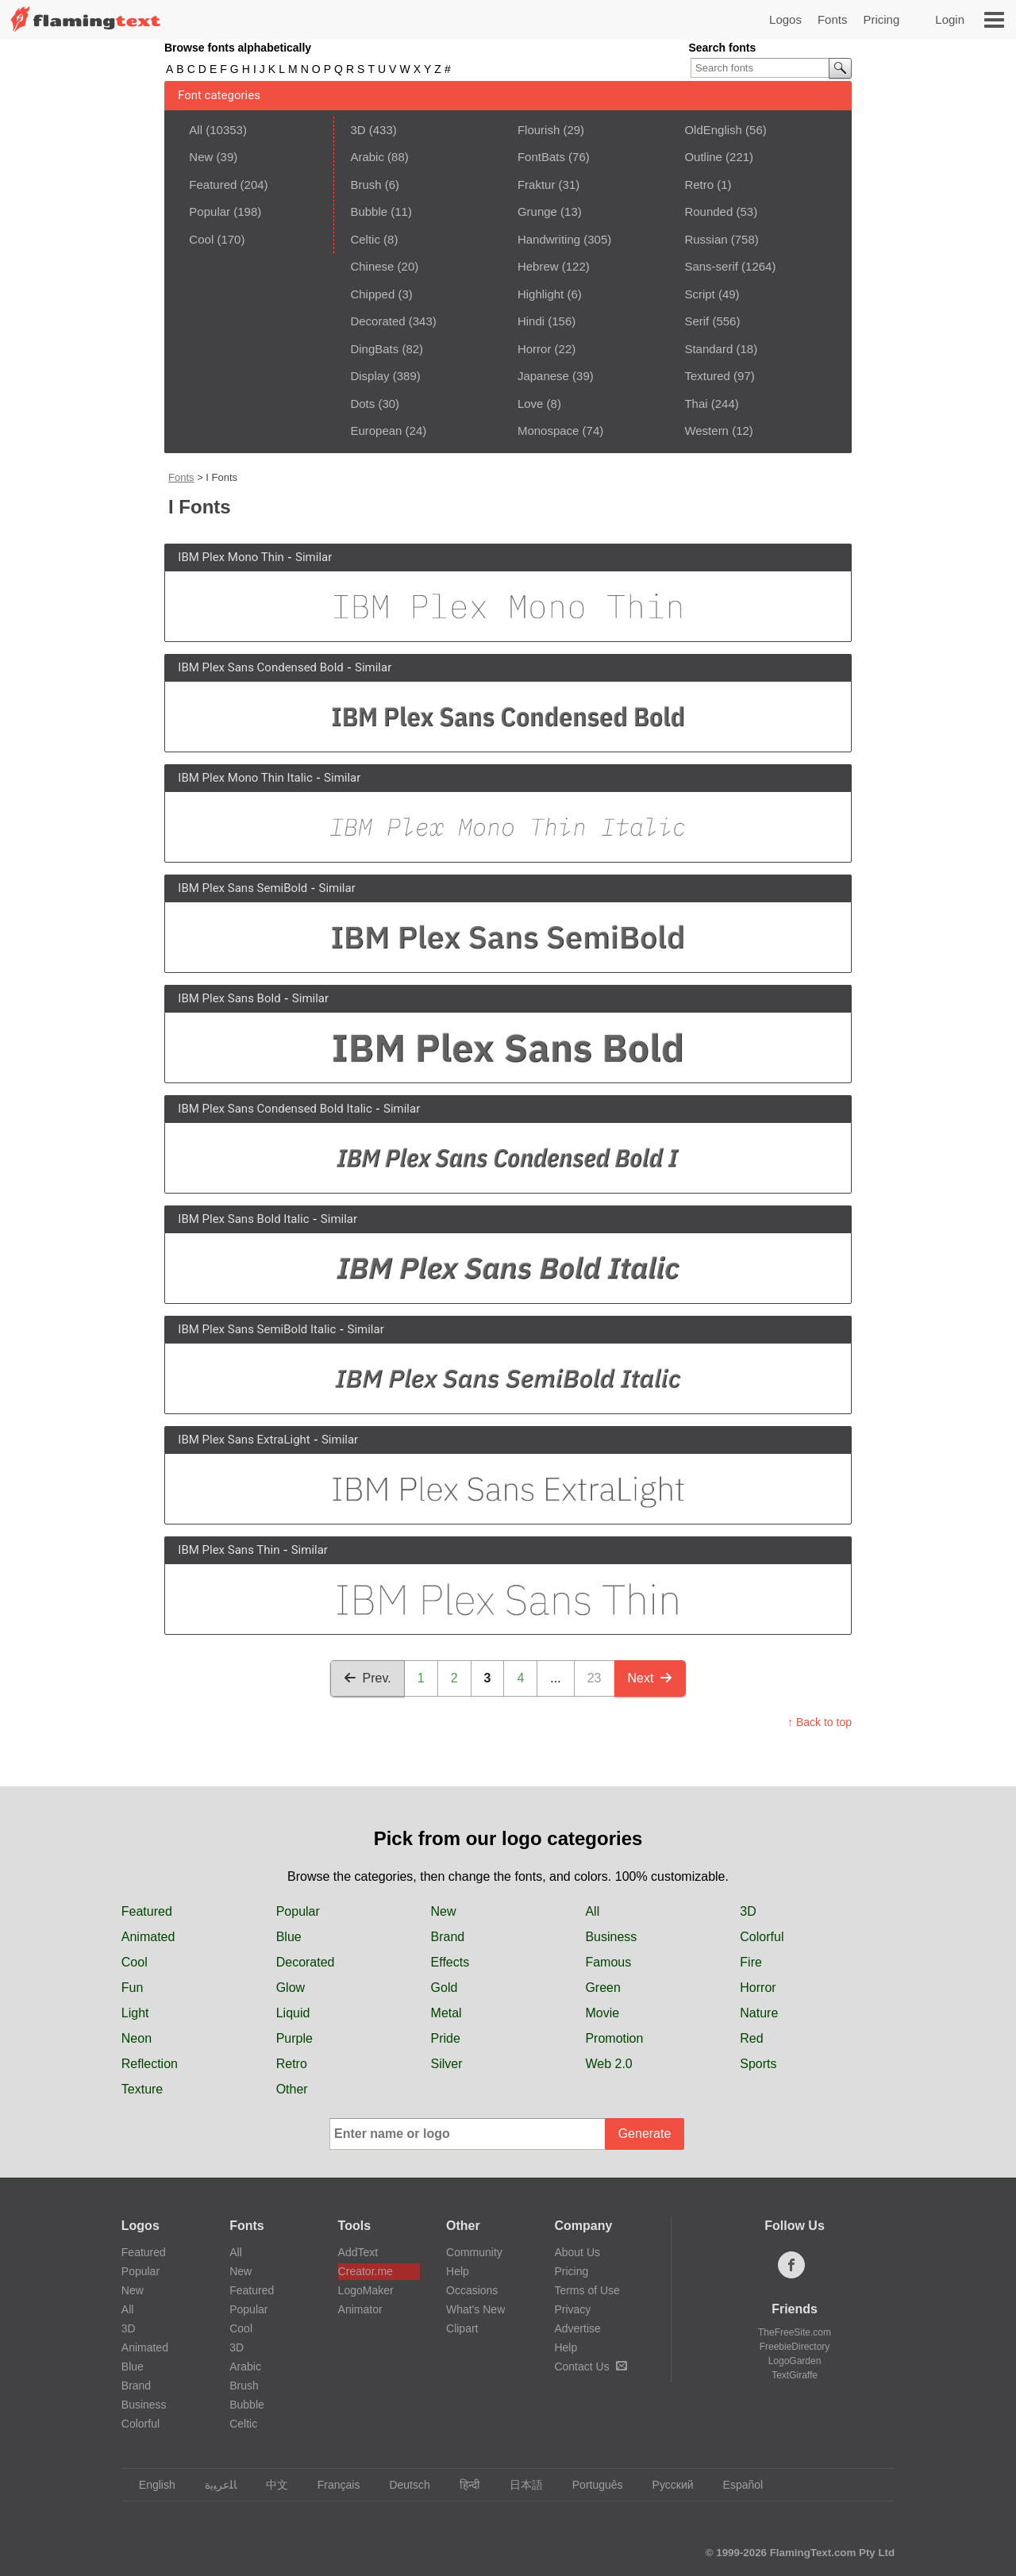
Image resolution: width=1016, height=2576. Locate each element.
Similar (313, 557)
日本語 (519, 2484)
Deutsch (401, 2484)
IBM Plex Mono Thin (231, 557)
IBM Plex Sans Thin (228, 1550)
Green (602, 1987)
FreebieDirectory (795, 2346)
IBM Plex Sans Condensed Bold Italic (274, 1109)
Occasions (472, 2290)
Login (949, 19)
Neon (136, 2038)
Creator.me (365, 2271)
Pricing (881, 19)
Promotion (614, 2038)
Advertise (577, 2328)
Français (331, 2484)
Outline (703, 156)
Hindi (531, 321)
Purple (294, 2038)
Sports (758, 2063)
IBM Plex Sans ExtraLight (244, 1439)
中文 (269, 2484)
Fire (751, 1962)
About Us (577, 2252)
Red (751, 2038)
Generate (645, 2133)
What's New (475, 2309)
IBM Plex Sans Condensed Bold (260, 667)
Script (699, 294)
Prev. (367, 1678)
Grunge (537, 211)
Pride (445, 2038)
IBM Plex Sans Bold (229, 998)
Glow (290, 1987)
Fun (132, 1987)
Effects (450, 1962)
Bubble (368, 211)
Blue (289, 1937)
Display (369, 376)
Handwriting (549, 239)
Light (135, 2013)
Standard (708, 349)
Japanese (543, 376)
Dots (362, 403)
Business (611, 1937)
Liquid (293, 2013)
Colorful (761, 1937)
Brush (365, 184)
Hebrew (538, 266)
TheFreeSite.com (794, 2332)
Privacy (572, 2309)
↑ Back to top (819, 1722)
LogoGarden (795, 2360)
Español (736, 2484)
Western (706, 430)
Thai (695, 403)
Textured (707, 376)
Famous (608, 1962)
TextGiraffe (795, 2375)
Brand (448, 1937)
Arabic (367, 156)
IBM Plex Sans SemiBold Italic (257, 1329)
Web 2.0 (608, 2063)
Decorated (377, 321)
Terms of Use (586, 2290)
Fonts (833, 19)
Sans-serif (711, 266)
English (149, 2484)
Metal (446, 2013)
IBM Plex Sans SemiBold (242, 888)
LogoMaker (366, 2290)
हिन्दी (462, 2484)
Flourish (539, 129)
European (376, 430)
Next (650, 1678)
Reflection (149, 2063)
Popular (209, 211)
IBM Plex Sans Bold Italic (243, 1219)
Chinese (372, 266)
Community (474, 2252)
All (195, 129)
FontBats (541, 156)
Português (590, 2484)
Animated (148, 1937)
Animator (360, 2309)
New (201, 156)
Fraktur (537, 184)
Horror (535, 349)
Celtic (365, 239)
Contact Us (590, 2366)
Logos (785, 19)
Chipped (372, 294)
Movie (602, 2013)
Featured (213, 184)
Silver (447, 2063)
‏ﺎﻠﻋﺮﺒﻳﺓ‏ (213, 2484)
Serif (696, 321)
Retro (699, 184)
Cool (201, 239)
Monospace (548, 430)
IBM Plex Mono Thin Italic (245, 778)
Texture (142, 2089)
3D (357, 129)
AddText (358, 2252)
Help (457, 2271)
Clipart (462, 2328)
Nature (759, 2013)
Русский (665, 2484)
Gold (444, 1987)
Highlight (541, 294)
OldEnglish (713, 129)
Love (531, 403)
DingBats (374, 349)
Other (292, 2089)
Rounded (708, 211)
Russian (705, 239)
